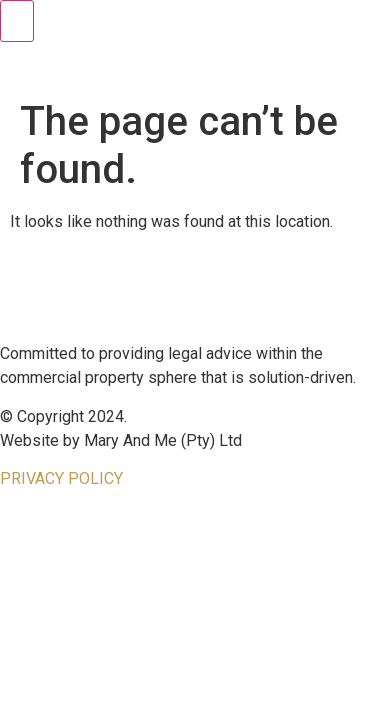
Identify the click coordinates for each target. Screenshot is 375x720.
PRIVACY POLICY (61, 478)
